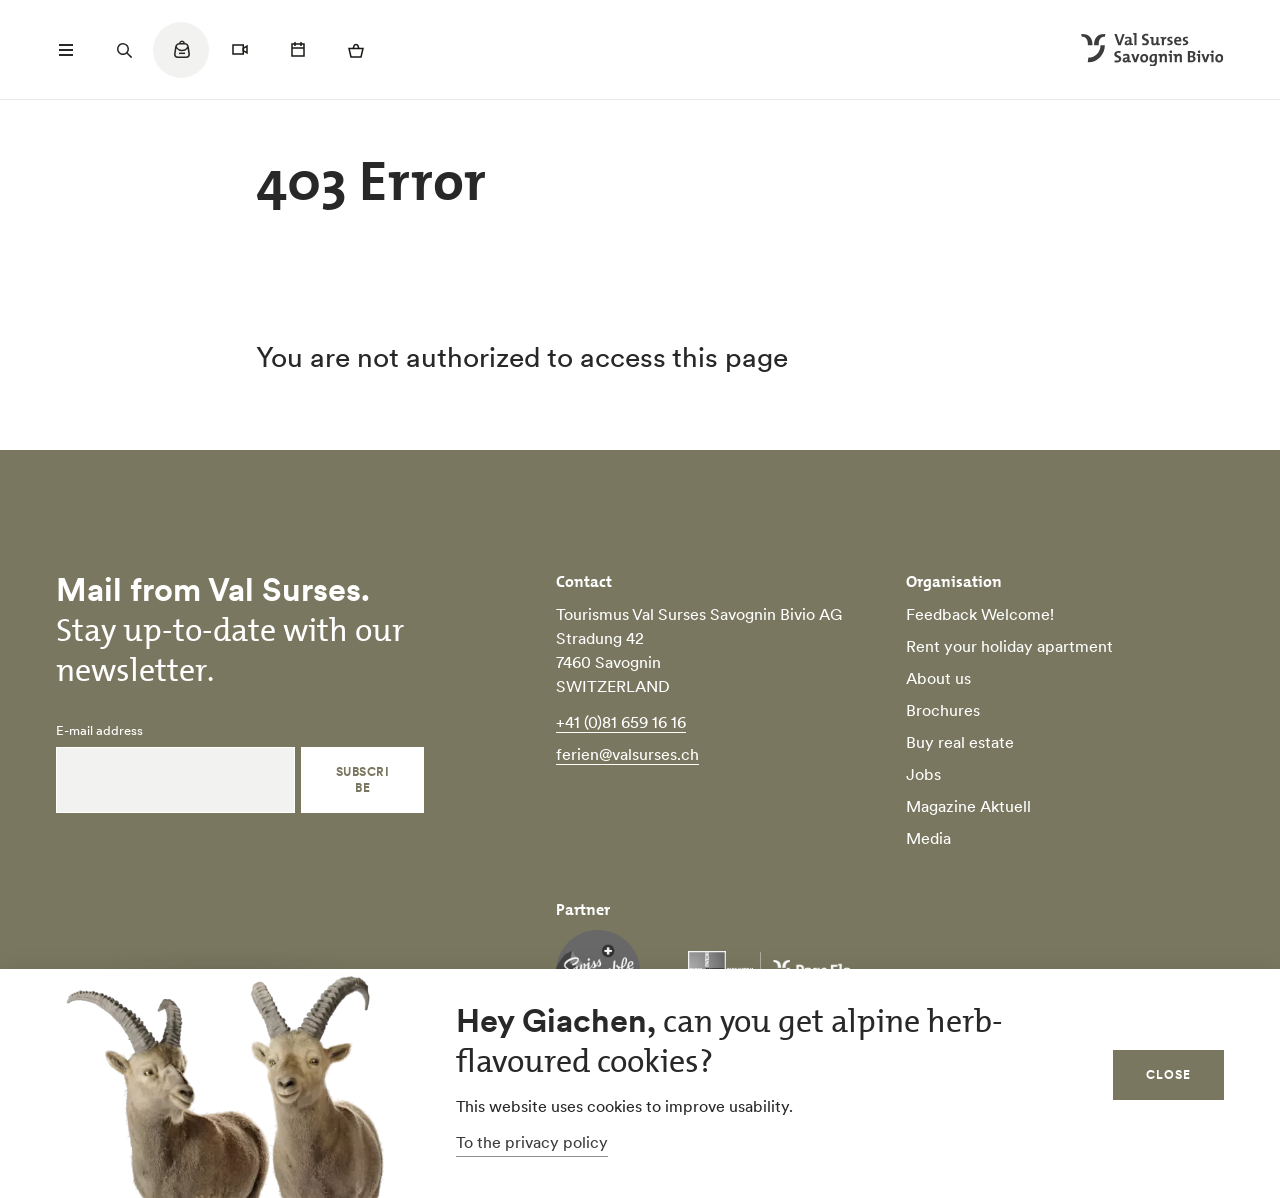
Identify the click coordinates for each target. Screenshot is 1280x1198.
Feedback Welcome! (980, 614)
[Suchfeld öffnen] (124, 50)
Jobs (923, 774)
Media (928, 838)
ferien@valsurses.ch (627, 754)
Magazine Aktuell (968, 806)
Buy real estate (960, 742)
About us (938, 678)
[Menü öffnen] (66, 50)
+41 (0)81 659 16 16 (621, 722)
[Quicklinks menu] (181, 60)
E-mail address (99, 731)
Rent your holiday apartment (1009, 646)
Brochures (943, 710)
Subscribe (362, 779)
